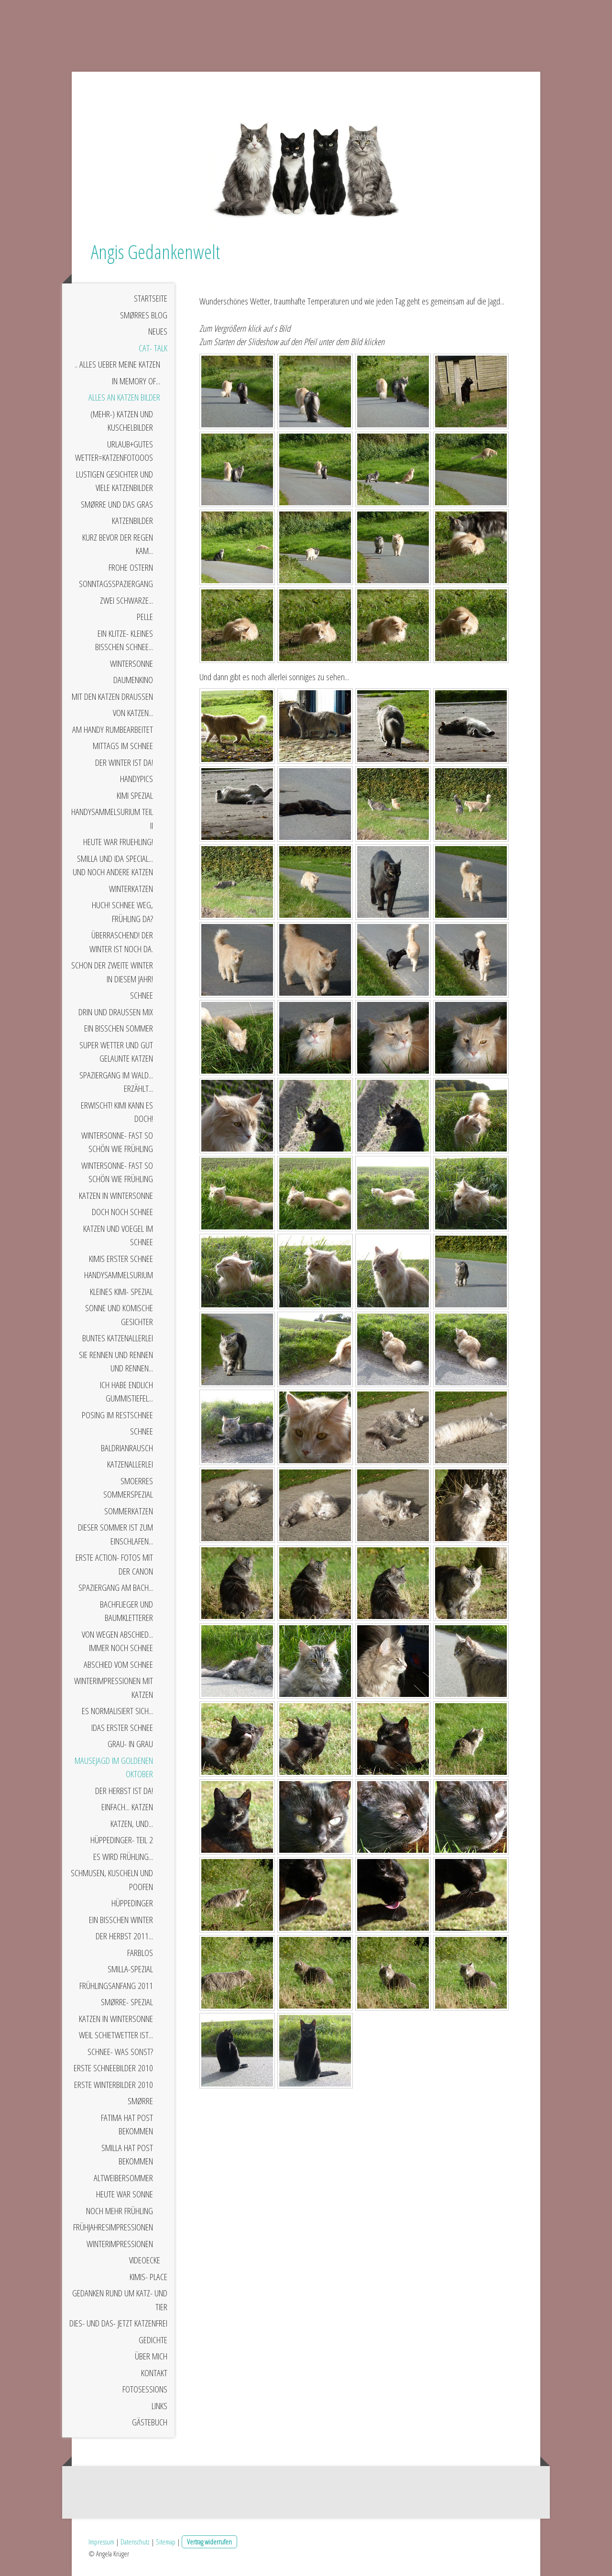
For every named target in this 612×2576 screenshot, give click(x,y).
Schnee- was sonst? (120, 2051)
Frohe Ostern (131, 567)
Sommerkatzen (128, 1511)
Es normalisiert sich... (117, 1711)
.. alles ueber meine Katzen (117, 364)
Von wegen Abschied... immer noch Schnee (117, 1641)
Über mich (151, 2356)
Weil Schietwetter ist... (116, 2035)
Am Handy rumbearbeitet (112, 729)
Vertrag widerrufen (209, 2541)
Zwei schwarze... (126, 600)
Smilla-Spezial (130, 1969)
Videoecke (144, 2260)
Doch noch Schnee (122, 1212)
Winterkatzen (131, 888)
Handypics (136, 778)
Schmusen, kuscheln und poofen (112, 1880)
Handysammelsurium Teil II (112, 818)
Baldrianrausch (127, 1448)
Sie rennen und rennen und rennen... (116, 1361)
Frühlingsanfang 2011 (116, 1985)
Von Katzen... (133, 712)
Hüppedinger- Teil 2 (121, 1840)
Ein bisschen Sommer (118, 1028)
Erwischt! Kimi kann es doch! (117, 1112)
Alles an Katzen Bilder (124, 397)
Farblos (140, 1952)
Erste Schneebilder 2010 (113, 2068)
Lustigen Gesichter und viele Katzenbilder (114, 481)
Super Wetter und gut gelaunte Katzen (116, 1052)
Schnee (141, 995)
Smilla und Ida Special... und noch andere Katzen (113, 865)
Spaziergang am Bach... (115, 1587)
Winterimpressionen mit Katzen (113, 1687)
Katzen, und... (131, 1823)
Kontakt (154, 2373)
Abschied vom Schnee (118, 1664)
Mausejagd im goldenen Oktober (114, 1767)
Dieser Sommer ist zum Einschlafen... (115, 1534)
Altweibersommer (123, 2178)
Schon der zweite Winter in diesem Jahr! (112, 972)
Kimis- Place (148, 2277)
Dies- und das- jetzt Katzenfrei (118, 2323)
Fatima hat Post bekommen (127, 2124)
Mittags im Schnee (123, 745)
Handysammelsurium (118, 1275)
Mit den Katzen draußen (112, 696)
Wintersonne (131, 663)
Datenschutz (135, 2541)
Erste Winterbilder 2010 (113, 2084)
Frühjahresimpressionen (113, 2227)
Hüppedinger (132, 1903)
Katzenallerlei (130, 1464)
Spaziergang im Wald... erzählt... (116, 1082)
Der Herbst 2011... (124, 1936)
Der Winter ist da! (124, 762)
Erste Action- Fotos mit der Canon (114, 1564)
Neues (157, 331)
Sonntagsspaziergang (116, 583)
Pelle (145, 616)
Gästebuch (149, 2422)
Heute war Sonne (124, 2194)
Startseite (150, 298)
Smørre (140, 2101)
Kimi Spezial (135, 795)
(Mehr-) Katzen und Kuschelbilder (121, 421)
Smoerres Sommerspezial (128, 1488)
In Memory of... (136, 381)
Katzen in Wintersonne (116, 1195)
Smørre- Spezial (127, 2002)
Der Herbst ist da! (124, 1790)
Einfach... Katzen (127, 1807)
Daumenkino (133, 680)
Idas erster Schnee (122, 1727)
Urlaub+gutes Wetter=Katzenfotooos (114, 451)
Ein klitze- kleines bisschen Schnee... (124, 640)
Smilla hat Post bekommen (127, 2154)
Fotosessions (144, 2389)
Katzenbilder (132, 520)
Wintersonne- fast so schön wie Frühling (117, 1142)
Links (159, 2406)
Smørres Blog (143, 315)
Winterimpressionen (120, 2244)
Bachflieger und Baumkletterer (126, 1611)
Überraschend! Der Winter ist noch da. (121, 942)
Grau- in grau (130, 1744)
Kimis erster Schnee (121, 1258)
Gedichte (153, 2340)
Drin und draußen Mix (115, 1012)
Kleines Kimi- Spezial (121, 1291)
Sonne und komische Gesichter (119, 1315)
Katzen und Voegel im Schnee (118, 1235)
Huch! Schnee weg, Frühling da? (122, 912)
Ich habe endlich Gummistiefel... (126, 1392)
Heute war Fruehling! (118, 842)
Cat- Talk (153, 348)
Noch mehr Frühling (119, 2211)
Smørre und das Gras (117, 504)
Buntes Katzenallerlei (117, 1338)
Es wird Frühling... (123, 1856)
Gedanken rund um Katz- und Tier (119, 2300)
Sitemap (165, 2541)
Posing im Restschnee (117, 1415)
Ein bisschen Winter (121, 1919)
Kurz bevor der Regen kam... (117, 544)
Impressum (101, 2541)
